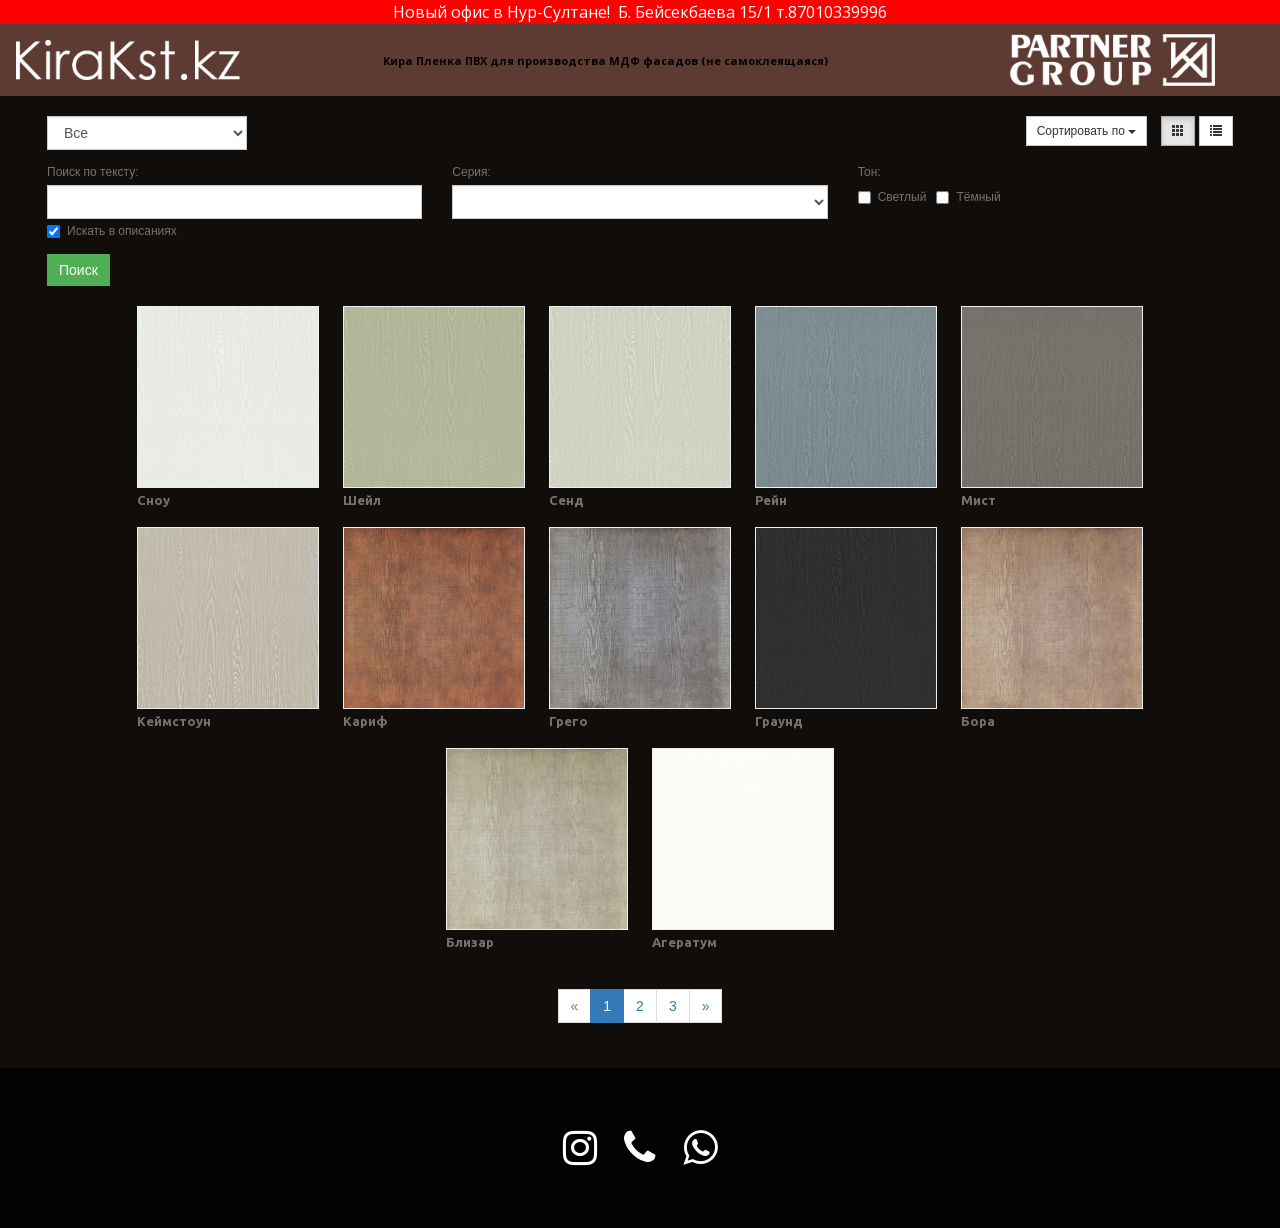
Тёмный (968, 197)
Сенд (566, 500)
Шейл (362, 500)
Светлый (892, 197)
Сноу (153, 500)
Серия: (471, 172)
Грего (568, 721)
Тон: (869, 172)
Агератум (684, 942)
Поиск (78, 270)
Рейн (771, 500)
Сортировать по (1087, 131)
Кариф (365, 721)
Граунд (779, 721)
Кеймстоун (174, 721)
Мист (978, 500)
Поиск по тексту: (92, 172)
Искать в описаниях (112, 231)
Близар (470, 942)
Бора (978, 721)
